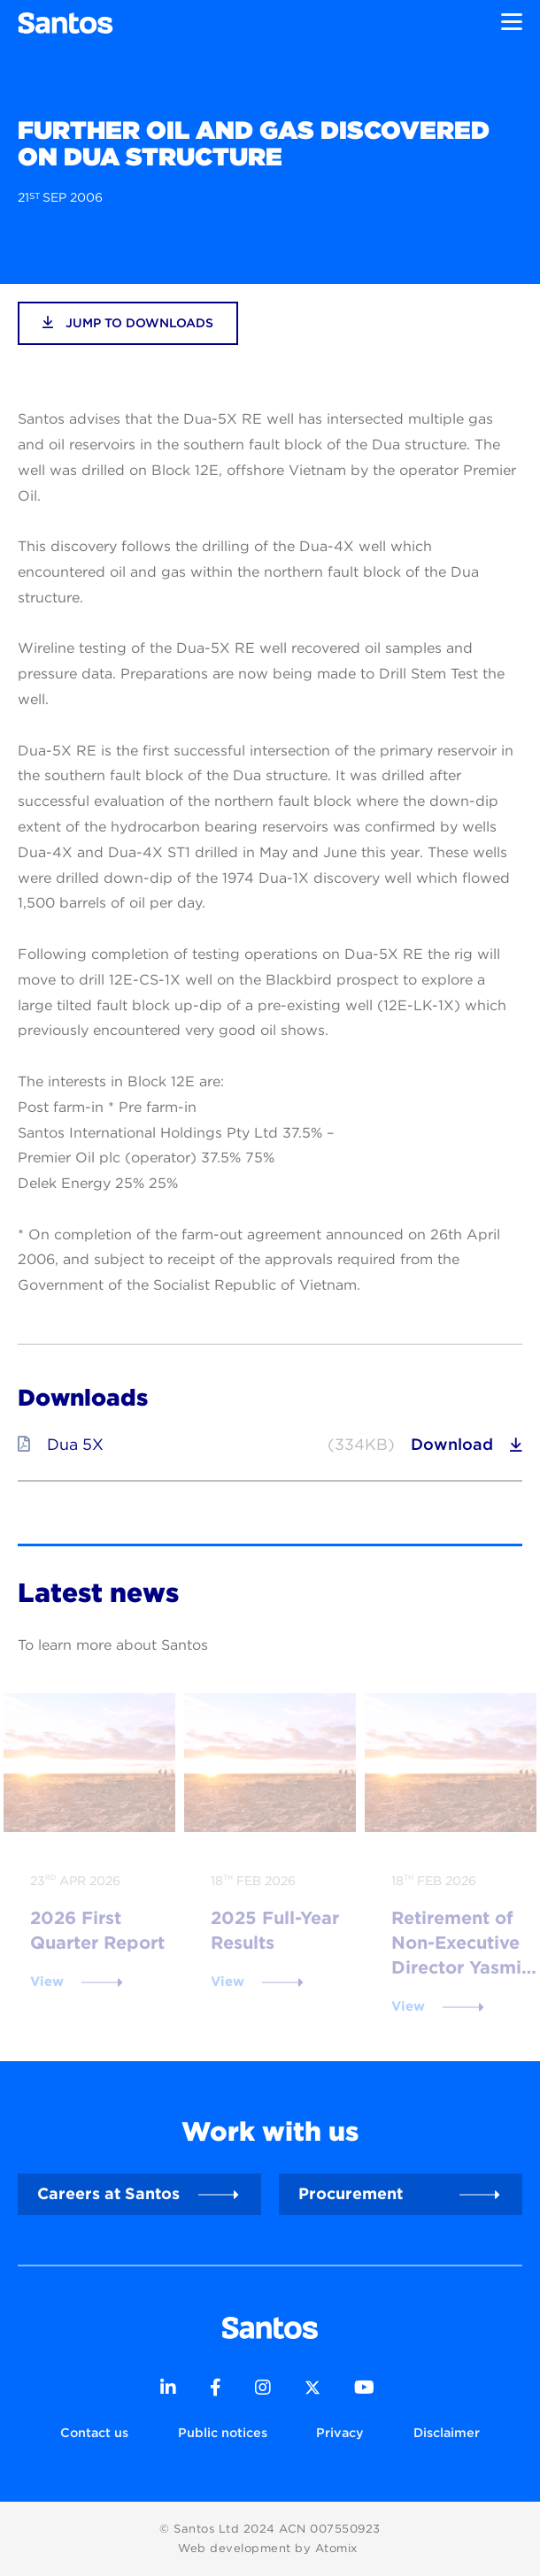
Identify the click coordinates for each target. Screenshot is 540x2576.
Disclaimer (446, 2432)
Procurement (350, 2193)
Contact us (94, 2432)
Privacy (340, 2432)
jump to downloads (127, 322)
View (47, 1982)
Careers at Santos (108, 2193)
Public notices (222, 2432)
